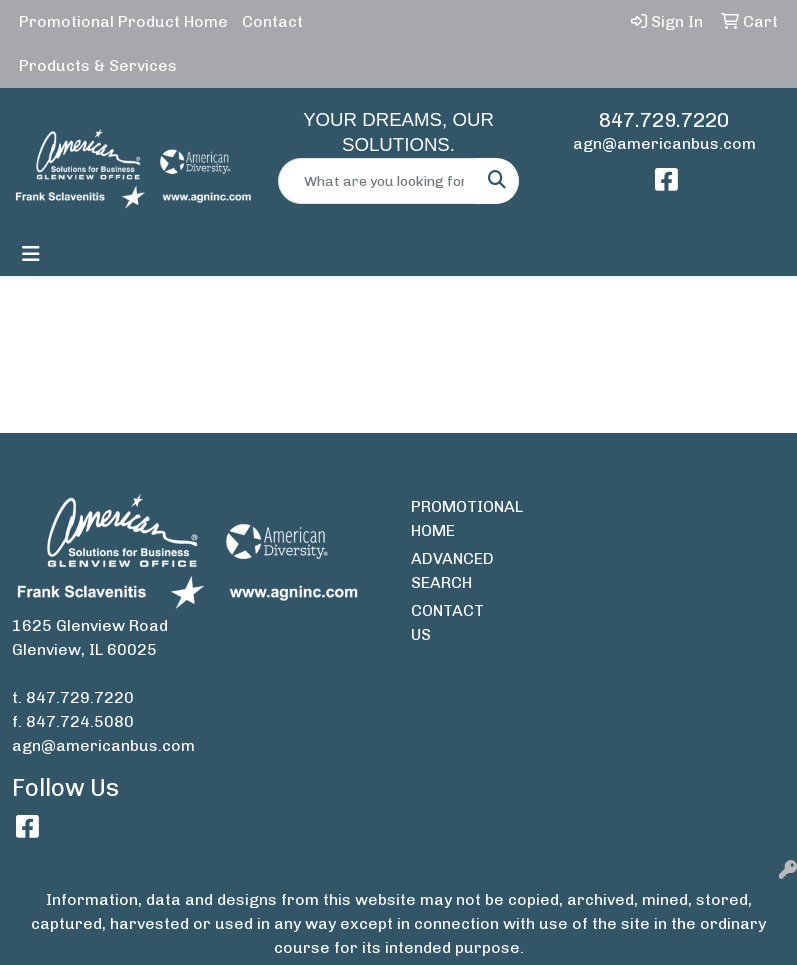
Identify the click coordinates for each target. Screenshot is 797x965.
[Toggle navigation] (31, 254)
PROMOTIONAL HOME (449, 518)
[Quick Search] (378, 181)
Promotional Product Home (123, 21)
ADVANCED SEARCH (449, 570)
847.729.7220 (664, 120)
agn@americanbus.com (664, 143)
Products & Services (98, 65)
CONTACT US (447, 622)
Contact (272, 21)
